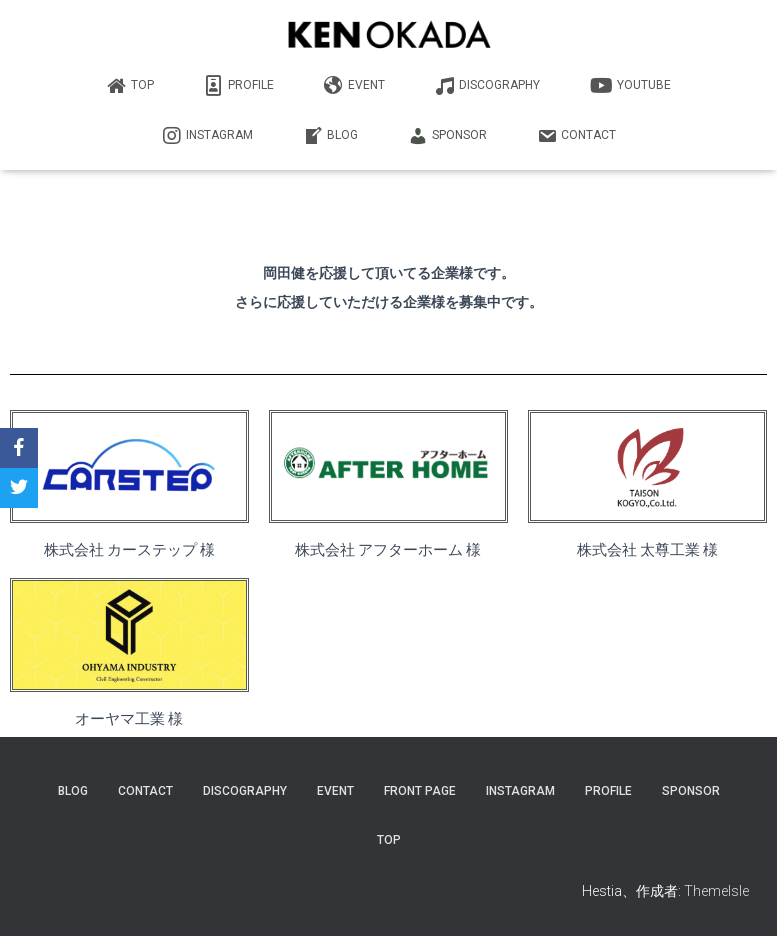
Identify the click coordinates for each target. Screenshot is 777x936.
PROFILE (239, 86)
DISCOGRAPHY (487, 86)
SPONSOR (447, 136)
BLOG (330, 136)
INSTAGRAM (207, 136)
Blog (73, 791)
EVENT (354, 86)
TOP (130, 86)
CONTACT (576, 136)
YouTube (630, 86)
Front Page (420, 791)
